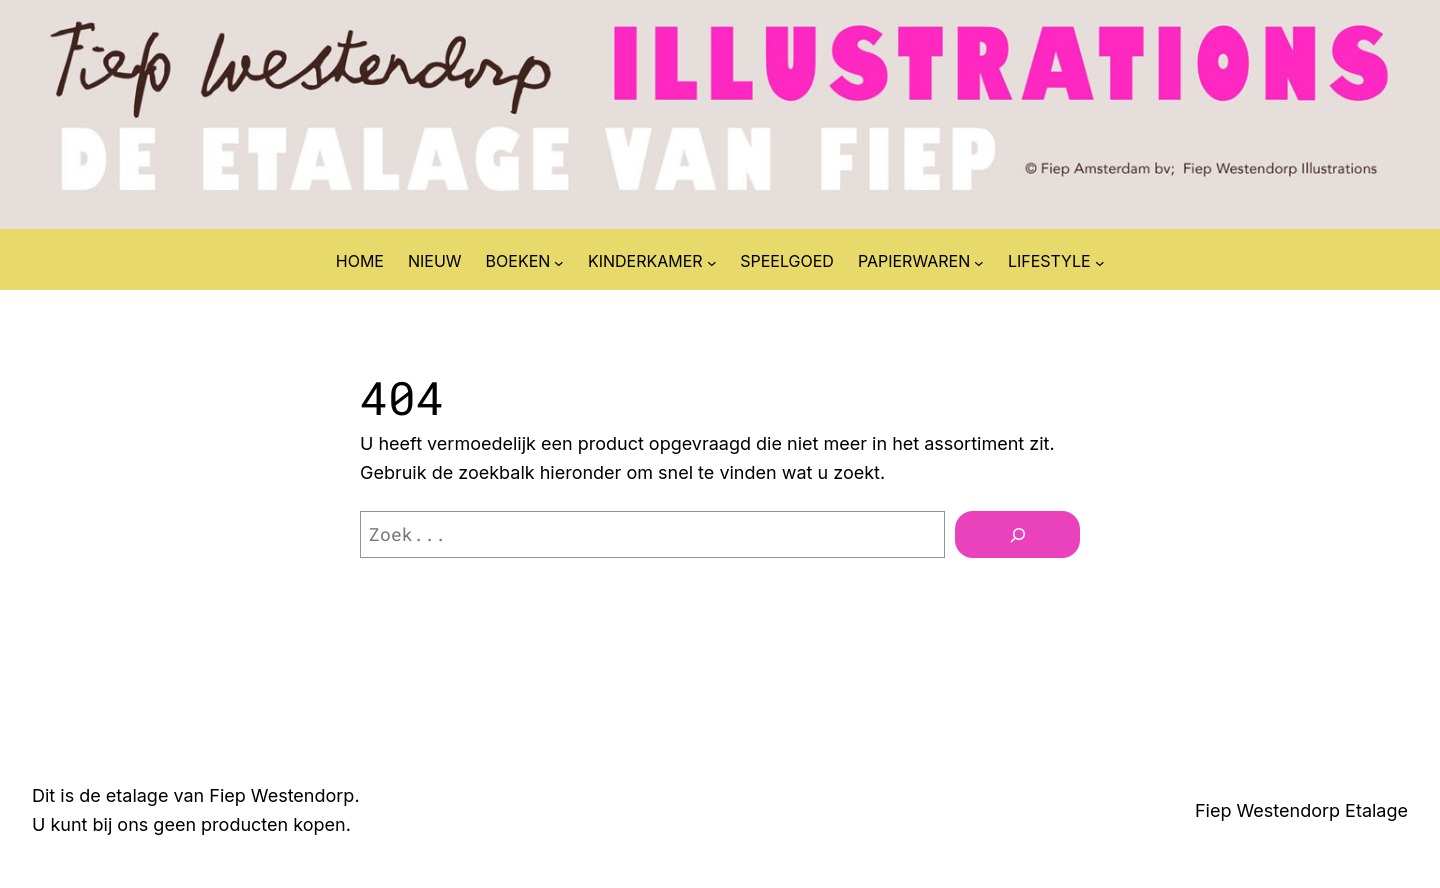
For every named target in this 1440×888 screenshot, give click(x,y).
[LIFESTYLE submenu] (1100, 262)
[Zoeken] (1017, 534)
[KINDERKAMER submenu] (712, 262)
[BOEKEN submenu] (559, 262)
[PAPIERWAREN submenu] (979, 262)
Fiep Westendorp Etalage (1301, 810)
